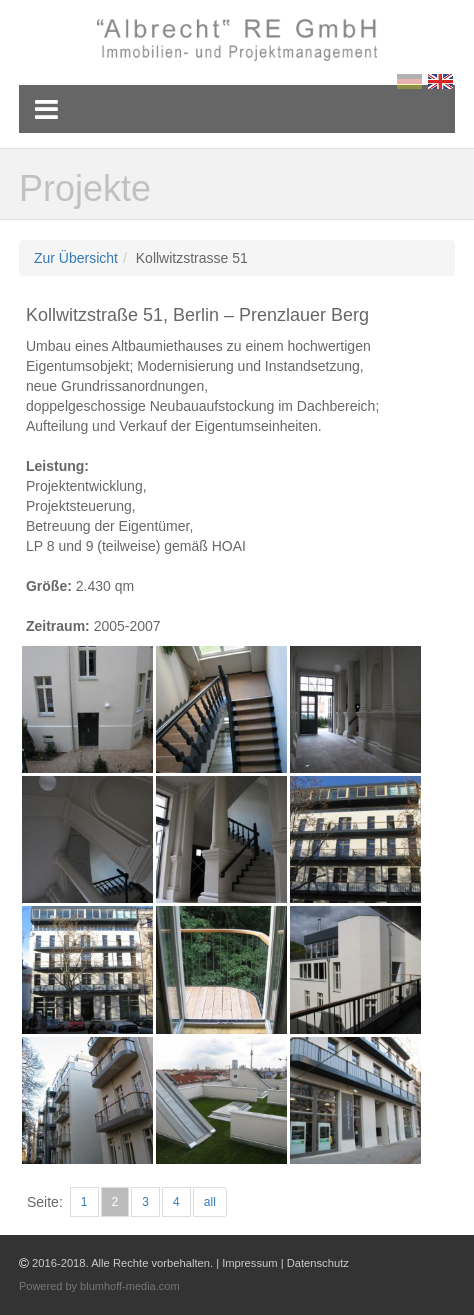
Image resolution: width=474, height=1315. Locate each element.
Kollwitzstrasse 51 (192, 258)
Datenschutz (318, 1263)
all (210, 1202)
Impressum (249, 1263)
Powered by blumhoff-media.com (99, 1286)
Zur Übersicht (76, 258)
